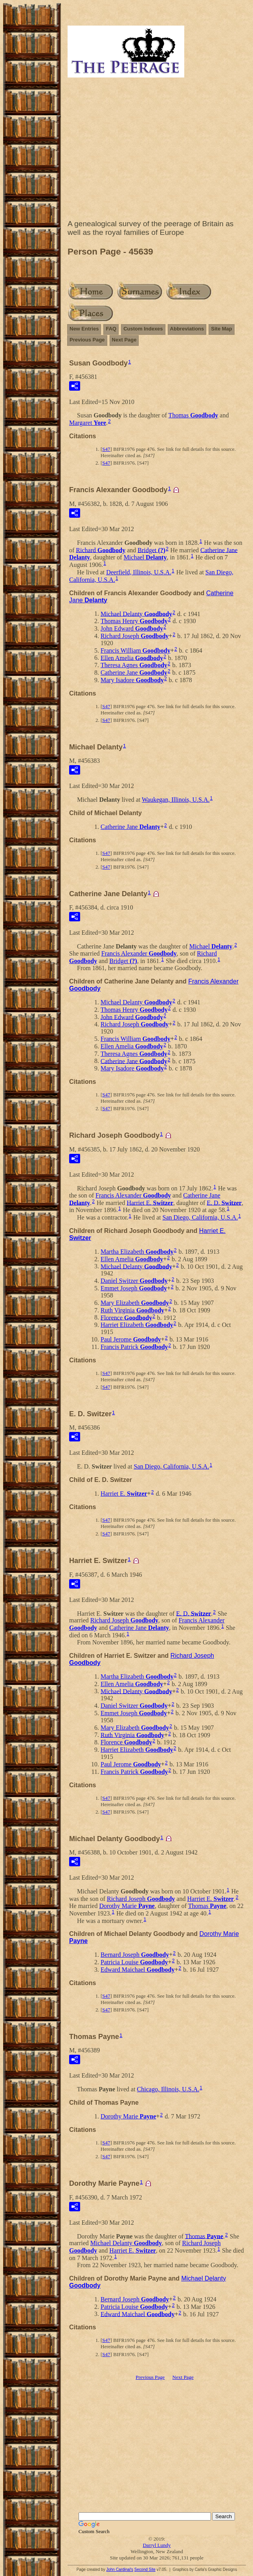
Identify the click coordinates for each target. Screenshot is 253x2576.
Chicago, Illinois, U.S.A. (168, 2089)
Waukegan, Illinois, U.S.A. (175, 799)
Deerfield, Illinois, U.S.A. (138, 572)
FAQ (111, 329)
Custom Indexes (143, 329)
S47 (106, 449)
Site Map (221, 329)
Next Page (124, 340)
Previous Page (87, 340)
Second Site (145, 2569)
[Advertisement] (157, 150)
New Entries (84, 329)
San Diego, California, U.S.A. (200, 1217)
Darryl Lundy (156, 2545)
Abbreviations (187, 329)
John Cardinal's (119, 2569)
